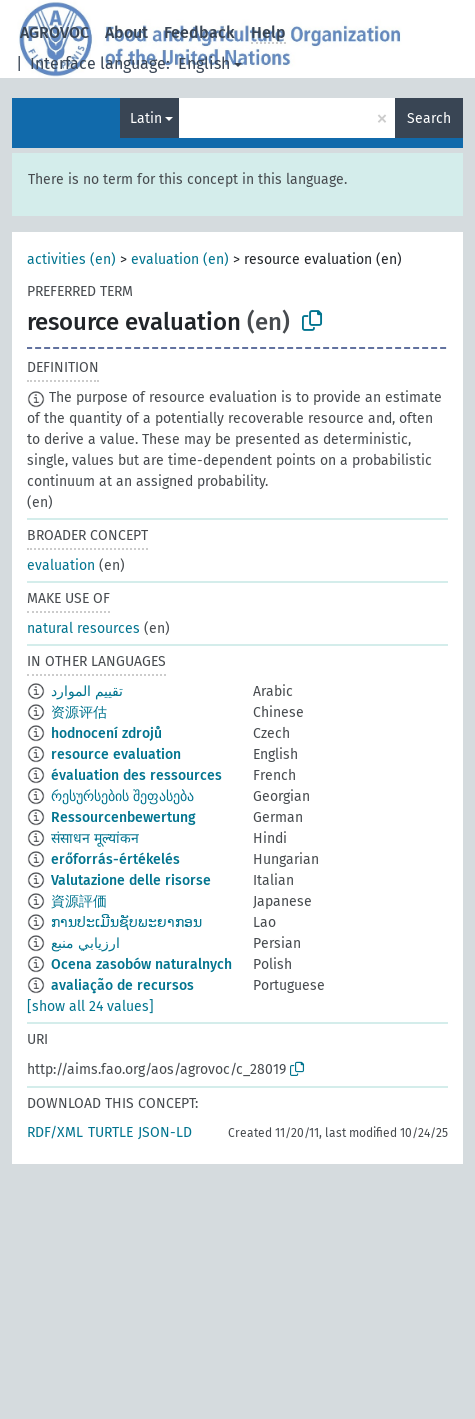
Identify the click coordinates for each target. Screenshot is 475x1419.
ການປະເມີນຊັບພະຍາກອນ (126, 922)
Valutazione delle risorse (131, 880)
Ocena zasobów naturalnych (141, 964)
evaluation (61, 565)
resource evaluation (116, 754)
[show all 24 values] (90, 1006)
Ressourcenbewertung (123, 817)
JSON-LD (165, 1132)
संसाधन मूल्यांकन (95, 838)
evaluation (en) (180, 259)
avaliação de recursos (122, 985)
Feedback (199, 32)
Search (429, 118)
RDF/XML (55, 1132)
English (204, 63)
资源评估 (79, 712)
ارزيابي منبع (85, 943)
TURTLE (110, 1132)
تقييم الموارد (87, 691)
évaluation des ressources (136, 775)
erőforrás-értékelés (115, 859)
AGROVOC (54, 32)
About (126, 32)
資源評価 (79, 901)
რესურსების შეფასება (122, 796)
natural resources (83, 628)
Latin (146, 118)
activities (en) (71, 259)
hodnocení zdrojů (106, 733)
